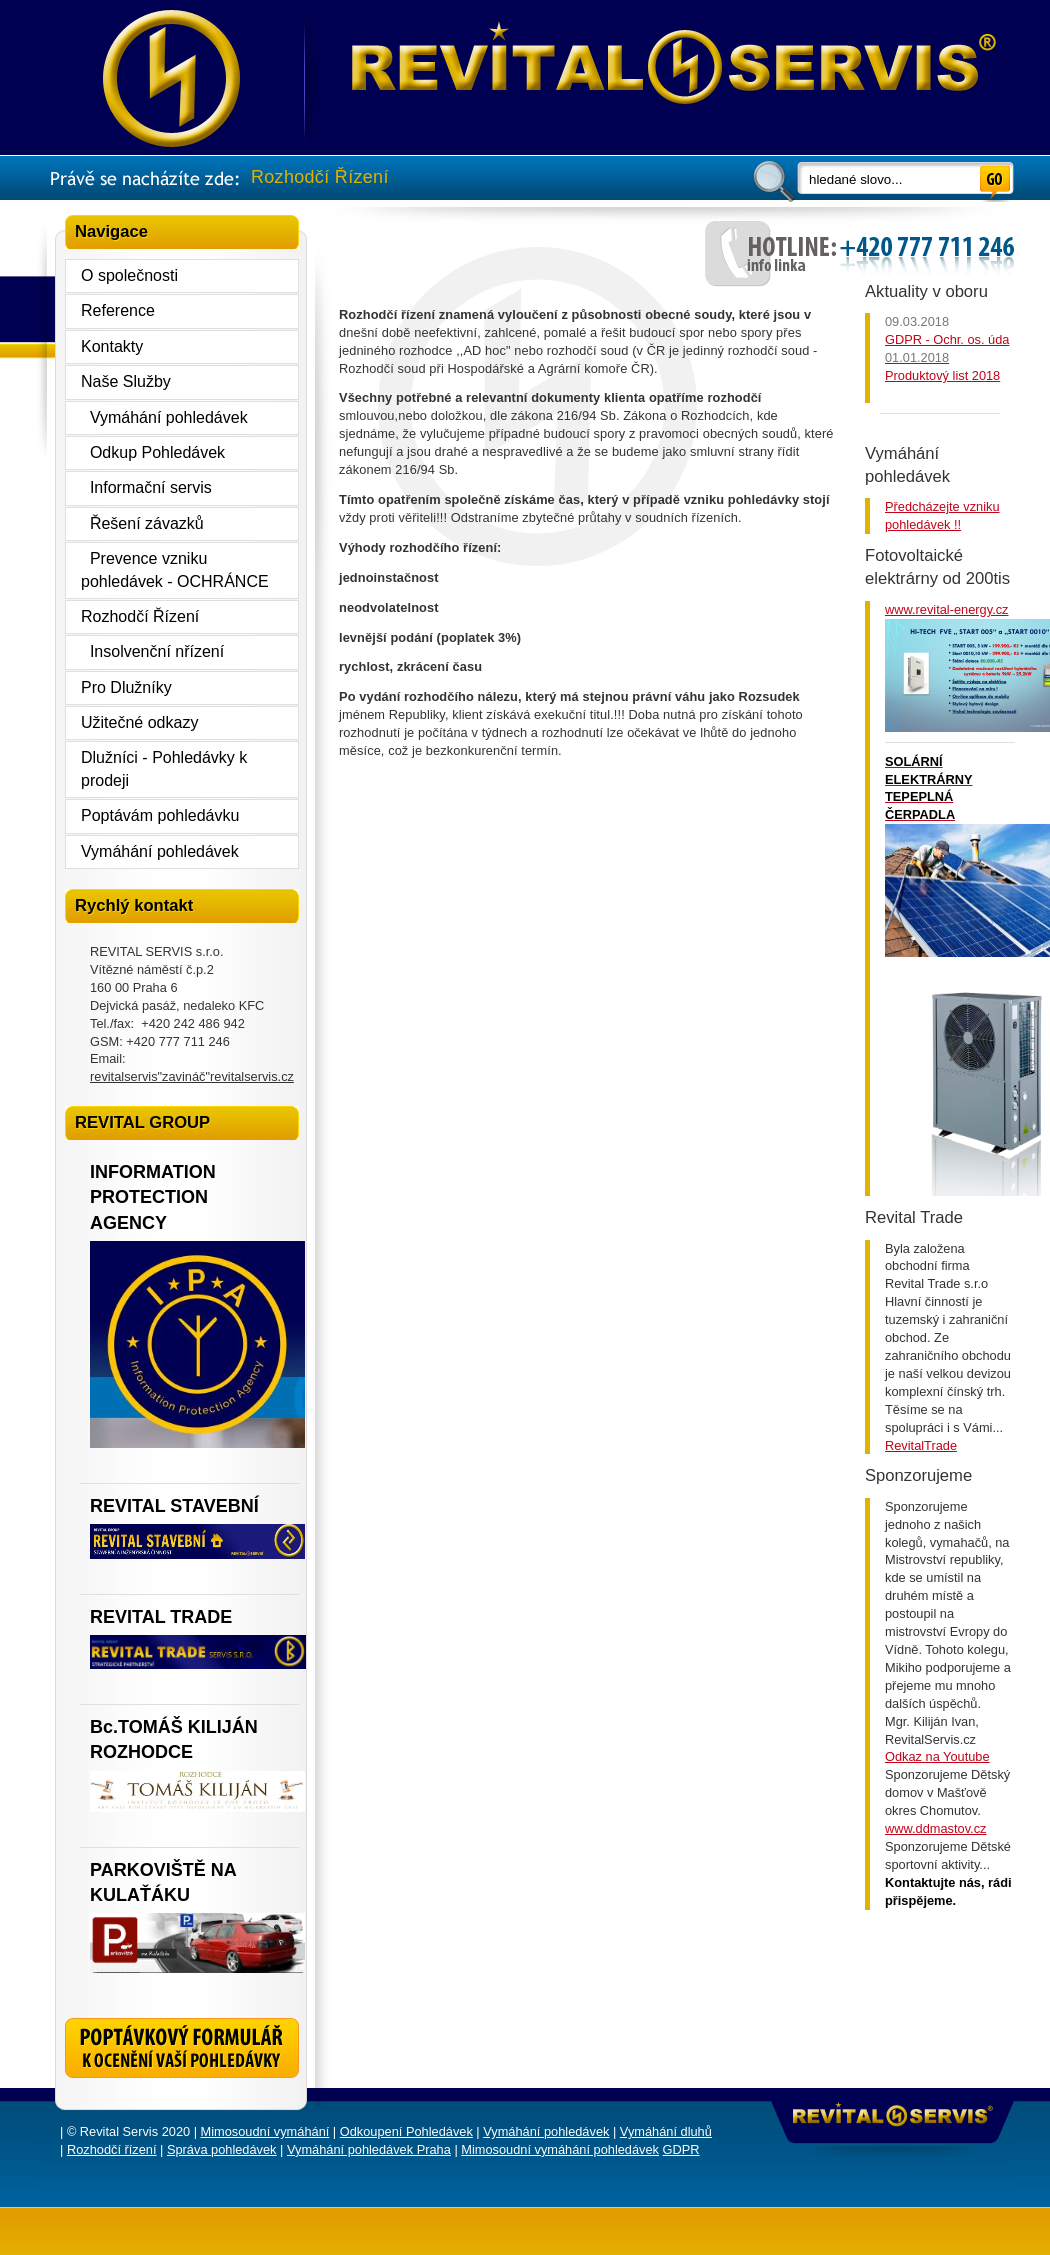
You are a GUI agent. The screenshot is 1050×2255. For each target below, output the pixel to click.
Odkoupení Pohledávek (406, 2131)
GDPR (681, 2149)
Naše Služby (126, 381)
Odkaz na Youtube (937, 1756)
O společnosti (129, 275)
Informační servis (146, 487)
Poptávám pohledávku (160, 815)
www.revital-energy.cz (947, 609)
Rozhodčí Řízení (140, 616)
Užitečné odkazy (139, 722)
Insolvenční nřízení (152, 651)
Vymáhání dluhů (666, 2131)
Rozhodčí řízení (112, 2149)
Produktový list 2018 (942, 375)
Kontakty (112, 346)
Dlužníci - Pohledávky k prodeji (164, 768)
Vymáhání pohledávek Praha (369, 2149)
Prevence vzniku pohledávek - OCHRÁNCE (175, 569)
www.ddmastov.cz (935, 1828)
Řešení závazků (142, 523)
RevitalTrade (921, 1445)
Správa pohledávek (222, 2149)
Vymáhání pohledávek (164, 417)
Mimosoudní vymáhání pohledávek (560, 2149)
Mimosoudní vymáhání (265, 2131)
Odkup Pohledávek (153, 452)
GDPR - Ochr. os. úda (947, 339)
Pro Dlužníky (126, 687)
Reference (118, 310)
